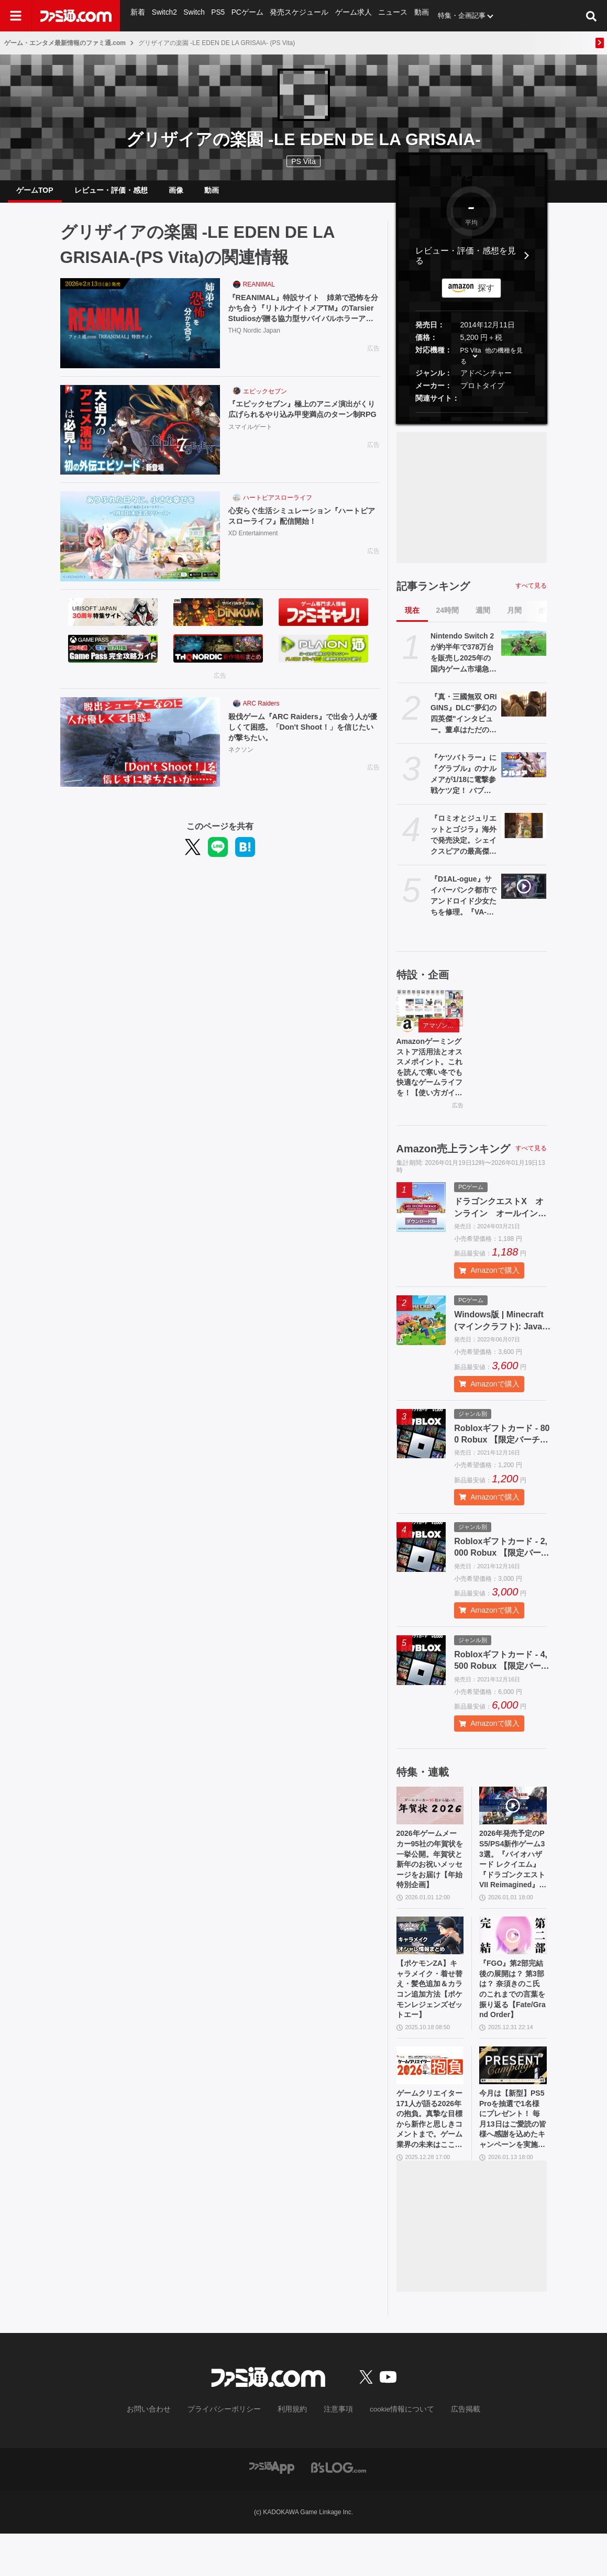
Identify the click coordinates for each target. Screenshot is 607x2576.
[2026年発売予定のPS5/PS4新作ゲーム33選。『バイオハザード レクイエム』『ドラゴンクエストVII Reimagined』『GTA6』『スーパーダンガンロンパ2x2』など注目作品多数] (513, 1823)
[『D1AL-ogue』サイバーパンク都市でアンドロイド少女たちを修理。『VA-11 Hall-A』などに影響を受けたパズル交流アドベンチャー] (523, 894)
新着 (138, 15)
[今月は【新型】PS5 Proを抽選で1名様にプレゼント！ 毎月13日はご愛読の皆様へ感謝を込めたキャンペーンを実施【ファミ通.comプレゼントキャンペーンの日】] (513, 2100)
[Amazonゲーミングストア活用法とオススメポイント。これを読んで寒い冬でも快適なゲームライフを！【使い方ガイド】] (430, 1017)
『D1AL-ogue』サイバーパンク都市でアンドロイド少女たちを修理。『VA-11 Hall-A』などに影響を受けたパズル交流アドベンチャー (463, 904)
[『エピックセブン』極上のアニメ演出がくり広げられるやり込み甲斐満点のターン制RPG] (140, 438)
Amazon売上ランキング (453, 1165)
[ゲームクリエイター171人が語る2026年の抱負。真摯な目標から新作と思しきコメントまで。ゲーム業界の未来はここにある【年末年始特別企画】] (430, 2100)
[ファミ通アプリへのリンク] (271, 2509)
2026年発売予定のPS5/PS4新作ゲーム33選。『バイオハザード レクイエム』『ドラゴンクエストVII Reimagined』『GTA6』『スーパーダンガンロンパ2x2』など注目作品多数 (512, 1881)
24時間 (447, 618)
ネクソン (240, 761)
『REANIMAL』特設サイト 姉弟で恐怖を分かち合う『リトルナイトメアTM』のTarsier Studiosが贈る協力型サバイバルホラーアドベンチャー (304, 319)
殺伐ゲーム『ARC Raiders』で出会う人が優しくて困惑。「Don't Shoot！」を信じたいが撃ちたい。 (302, 737)
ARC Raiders (261, 711)
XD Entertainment (253, 544)
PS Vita (470, 358)
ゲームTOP (34, 194)
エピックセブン (265, 399)
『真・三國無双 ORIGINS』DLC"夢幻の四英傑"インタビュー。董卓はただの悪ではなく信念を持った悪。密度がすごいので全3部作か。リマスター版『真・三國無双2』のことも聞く (464, 722)
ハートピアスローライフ (277, 506)
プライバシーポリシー (231, 2452)
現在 (412, 618)
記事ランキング (433, 594)
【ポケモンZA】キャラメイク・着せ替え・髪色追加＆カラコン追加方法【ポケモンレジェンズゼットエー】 (429, 2020)
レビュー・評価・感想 (111, 194)
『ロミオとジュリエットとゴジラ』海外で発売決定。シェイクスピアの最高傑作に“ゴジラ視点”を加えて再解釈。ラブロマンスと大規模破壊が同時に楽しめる (463, 843)
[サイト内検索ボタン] (591, 15)
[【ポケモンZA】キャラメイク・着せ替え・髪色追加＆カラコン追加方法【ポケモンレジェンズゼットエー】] (430, 1961)
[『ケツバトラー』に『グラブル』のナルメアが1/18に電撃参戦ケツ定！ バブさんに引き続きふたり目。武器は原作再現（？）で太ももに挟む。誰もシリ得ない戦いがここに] (523, 773)
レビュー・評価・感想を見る (465, 264)
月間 (514, 618)
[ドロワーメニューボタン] (15, 15)
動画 (413, 15)
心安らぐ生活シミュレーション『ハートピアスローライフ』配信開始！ (303, 525)
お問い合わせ (164, 2452)
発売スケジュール (295, 15)
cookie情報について (391, 2452)
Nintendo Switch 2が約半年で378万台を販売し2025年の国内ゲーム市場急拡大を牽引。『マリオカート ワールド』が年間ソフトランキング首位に (463, 661)
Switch (193, 15)
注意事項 (334, 2452)
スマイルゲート (250, 449)
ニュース (385, 15)
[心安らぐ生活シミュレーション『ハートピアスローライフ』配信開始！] (140, 545)
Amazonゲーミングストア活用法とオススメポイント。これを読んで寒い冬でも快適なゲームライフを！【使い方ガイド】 (429, 1080)
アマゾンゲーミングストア (441, 1034)
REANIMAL (259, 292)
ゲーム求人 (347, 15)
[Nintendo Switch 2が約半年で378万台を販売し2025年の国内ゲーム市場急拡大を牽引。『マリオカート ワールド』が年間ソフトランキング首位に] (523, 651)
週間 (483, 618)
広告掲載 (448, 2452)
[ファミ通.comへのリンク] (76, 15)
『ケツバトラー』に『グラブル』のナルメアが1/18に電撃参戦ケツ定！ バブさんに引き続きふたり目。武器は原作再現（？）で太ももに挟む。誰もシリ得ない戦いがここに (463, 783)
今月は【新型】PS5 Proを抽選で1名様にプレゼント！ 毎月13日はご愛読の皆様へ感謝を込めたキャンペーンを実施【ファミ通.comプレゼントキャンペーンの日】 (512, 2158)
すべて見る (531, 594)
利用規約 (292, 2452)
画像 (176, 194)
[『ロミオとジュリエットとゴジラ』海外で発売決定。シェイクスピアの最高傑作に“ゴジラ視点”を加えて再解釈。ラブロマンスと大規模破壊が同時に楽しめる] (523, 833)
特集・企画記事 (453, 15)
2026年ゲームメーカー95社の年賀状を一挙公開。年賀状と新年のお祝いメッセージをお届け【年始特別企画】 (429, 1881)
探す (486, 296)
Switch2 (164, 15)
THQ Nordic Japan (254, 342)
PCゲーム (245, 15)
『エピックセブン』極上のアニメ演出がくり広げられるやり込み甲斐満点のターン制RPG (303, 424)
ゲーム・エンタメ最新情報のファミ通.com (65, 43)
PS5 (217, 15)
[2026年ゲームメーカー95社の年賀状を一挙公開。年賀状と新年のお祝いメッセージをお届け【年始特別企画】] (430, 1823)
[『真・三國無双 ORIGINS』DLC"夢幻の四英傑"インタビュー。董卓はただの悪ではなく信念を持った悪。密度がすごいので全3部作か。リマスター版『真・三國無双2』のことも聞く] (523, 712)
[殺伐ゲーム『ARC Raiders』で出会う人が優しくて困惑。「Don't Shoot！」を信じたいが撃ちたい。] (140, 751)
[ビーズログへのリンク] (338, 2509)
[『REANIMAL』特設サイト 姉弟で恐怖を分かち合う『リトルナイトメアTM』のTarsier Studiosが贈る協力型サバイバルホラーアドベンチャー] (140, 332)
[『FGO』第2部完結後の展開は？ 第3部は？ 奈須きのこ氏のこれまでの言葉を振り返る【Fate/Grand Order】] (513, 1961)
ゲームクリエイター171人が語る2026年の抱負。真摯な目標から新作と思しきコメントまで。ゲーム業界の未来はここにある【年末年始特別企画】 (429, 2158)
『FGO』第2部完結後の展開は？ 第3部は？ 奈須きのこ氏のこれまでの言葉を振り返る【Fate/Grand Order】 (512, 2020)
